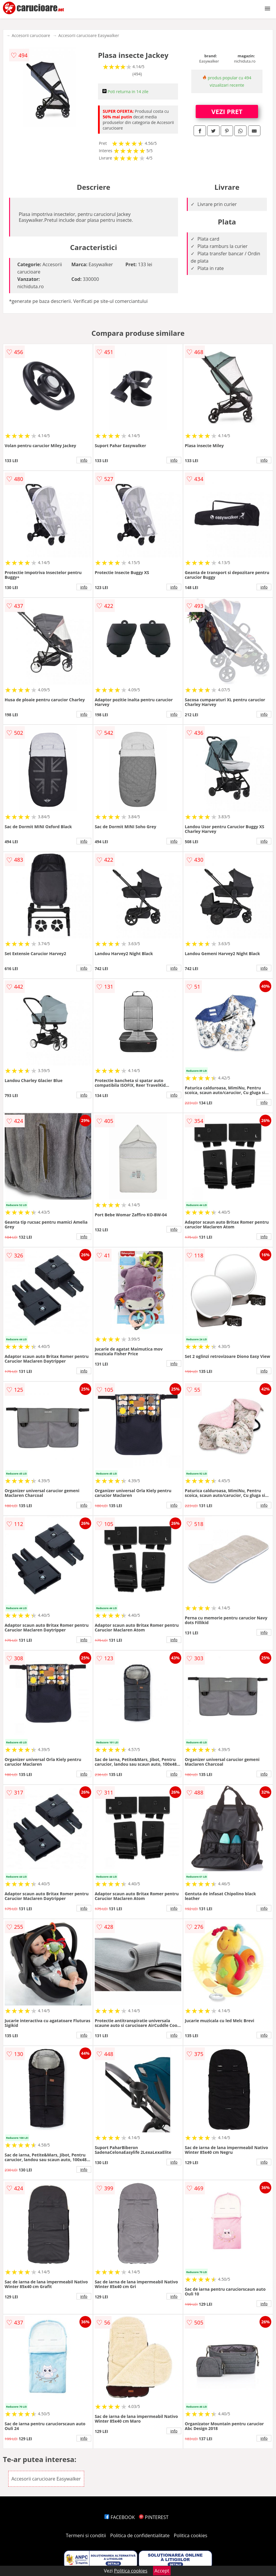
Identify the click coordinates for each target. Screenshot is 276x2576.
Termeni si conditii (86, 2535)
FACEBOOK (119, 2517)
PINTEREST (153, 2517)
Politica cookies (190, 2535)
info (83, 460)
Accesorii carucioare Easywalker (88, 35)
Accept (161, 2570)
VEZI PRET (226, 111)
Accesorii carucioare (31, 35)
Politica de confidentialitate (140, 2535)
